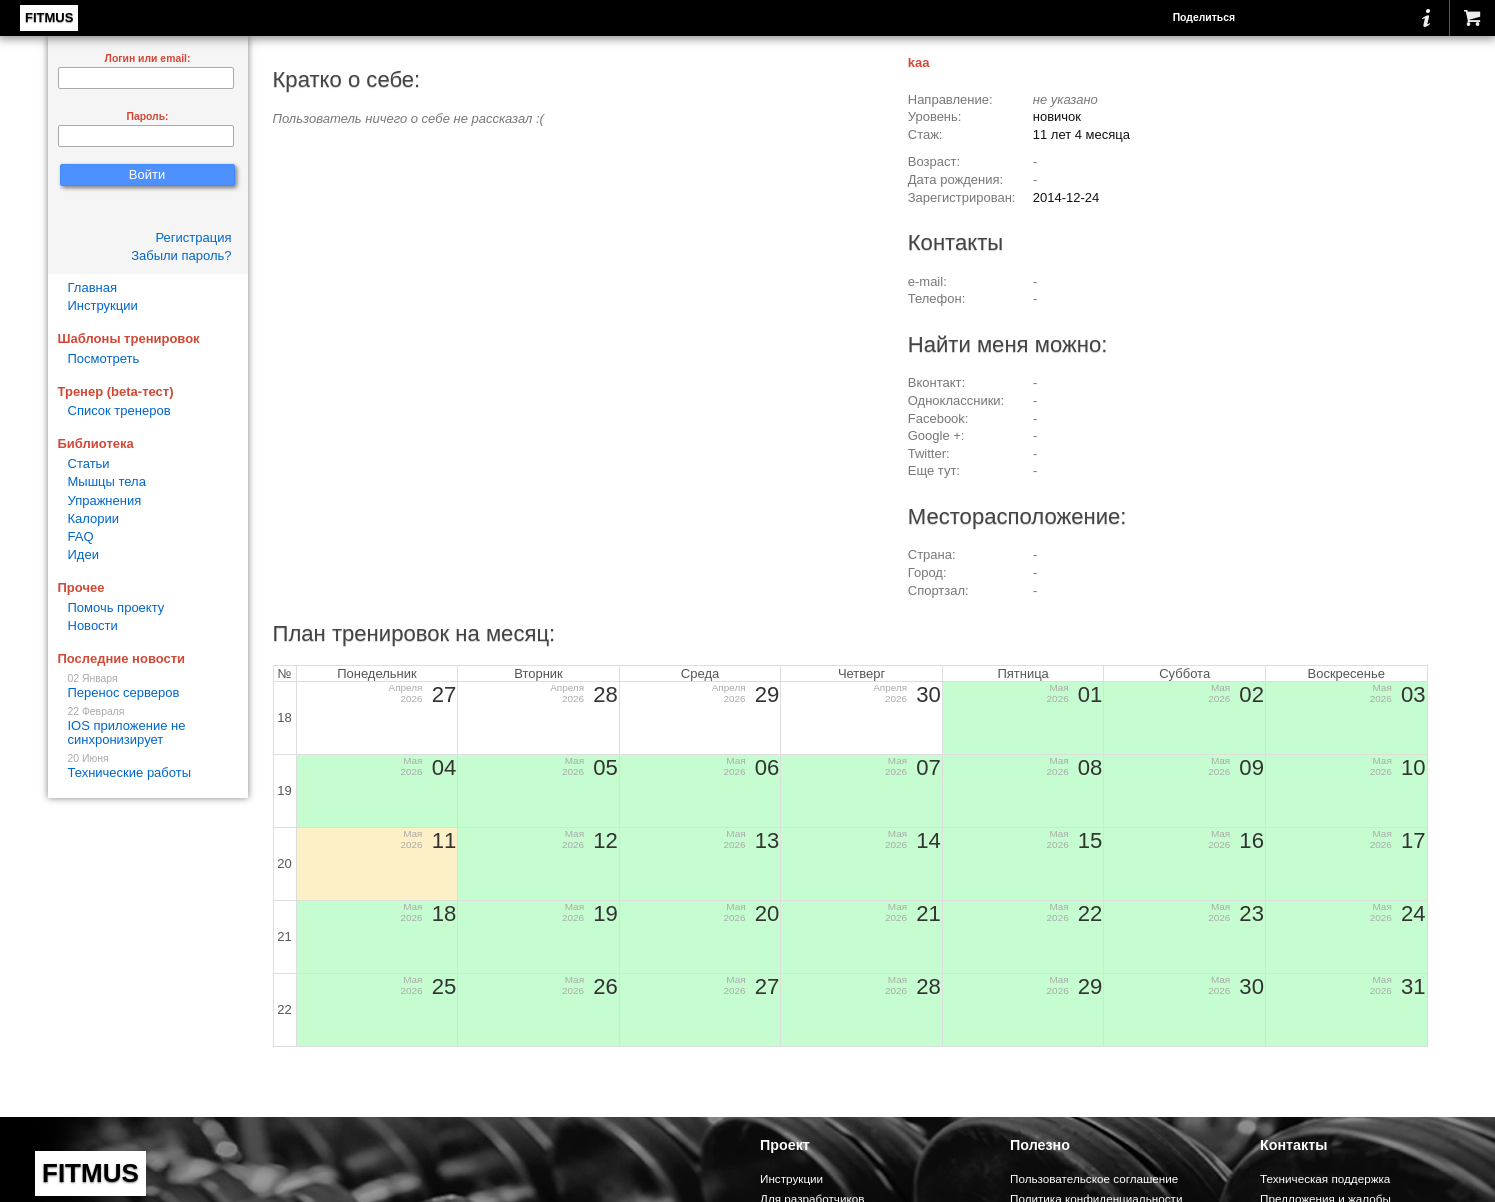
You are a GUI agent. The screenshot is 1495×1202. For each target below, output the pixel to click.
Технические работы (148, 766)
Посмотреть (104, 358)
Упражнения (105, 500)
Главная (92, 287)
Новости (93, 625)
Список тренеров (119, 410)
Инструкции (103, 305)
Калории (94, 518)
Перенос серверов (148, 686)
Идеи (83, 554)
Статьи (89, 463)
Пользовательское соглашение (1094, 1178)
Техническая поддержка (1325, 1178)
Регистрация (194, 237)
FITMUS (49, 17)
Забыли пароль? (181, 255)
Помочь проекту (116, 607)
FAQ (81, 536)
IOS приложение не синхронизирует (148, 726)
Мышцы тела (107, 481)
